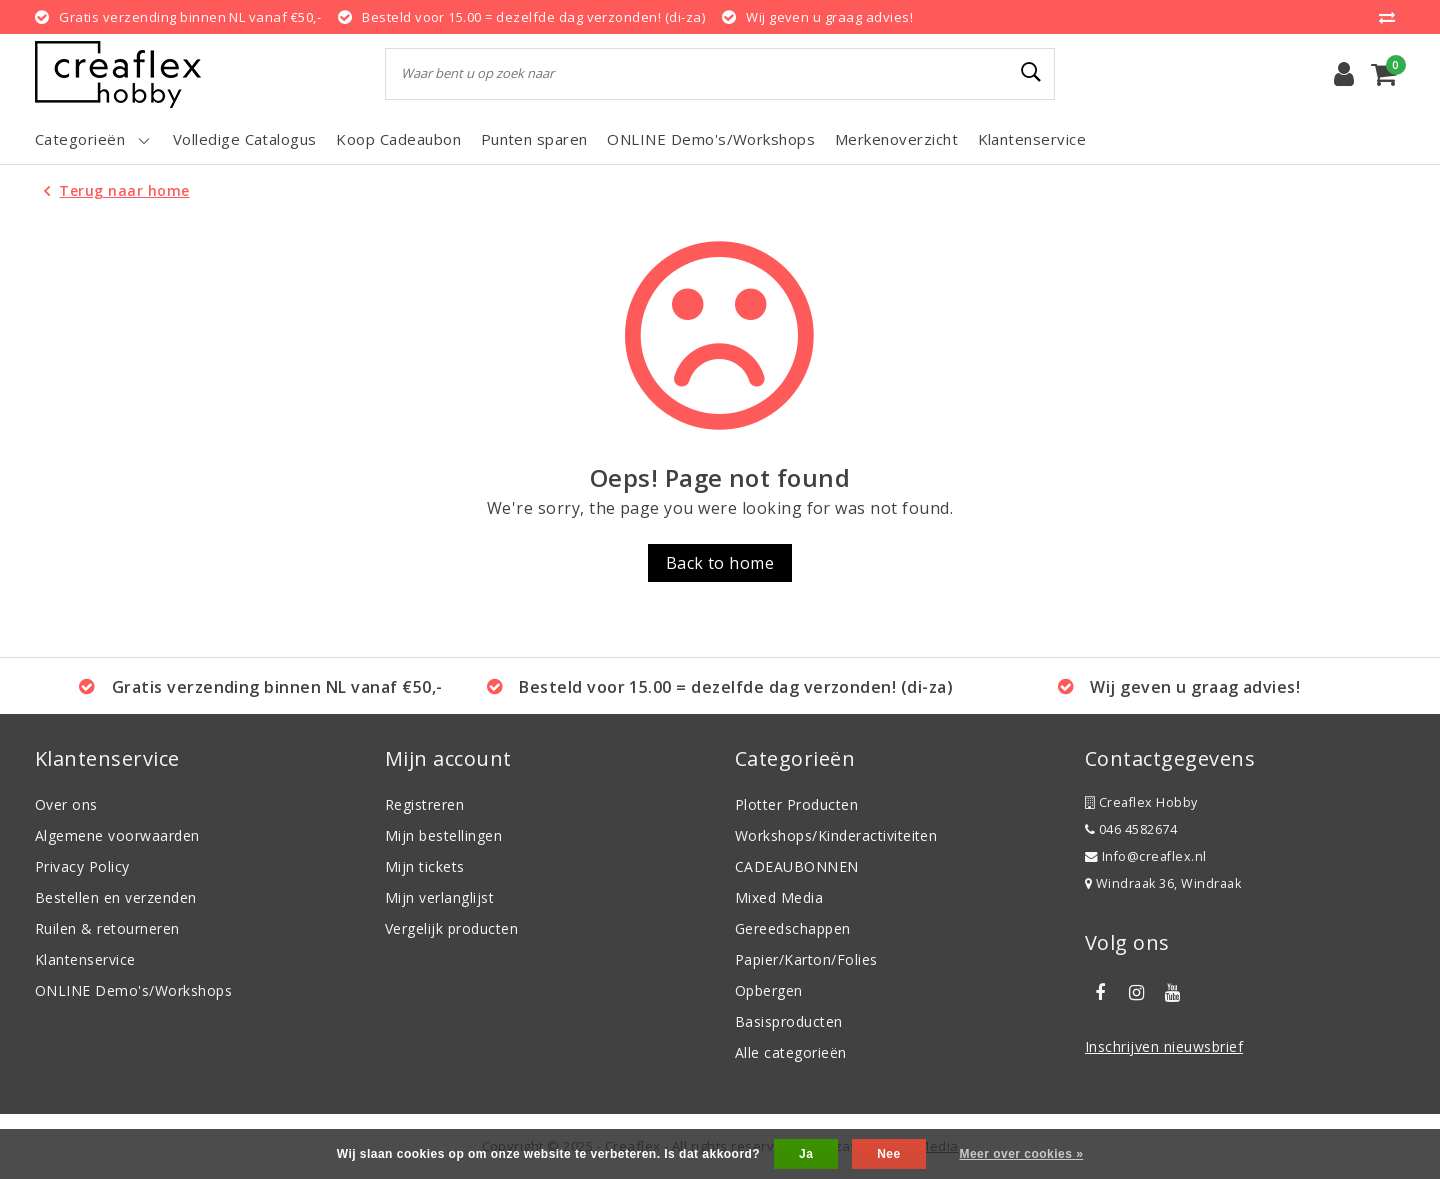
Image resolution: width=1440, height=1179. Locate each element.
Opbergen (769, 990)
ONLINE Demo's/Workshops (133, 990)
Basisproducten (789, 1021)
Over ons (66, 804)
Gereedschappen (793, 928)
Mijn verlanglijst (439, 897)
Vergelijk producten (451, 928)
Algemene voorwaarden (117, 835)
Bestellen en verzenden (116, 897)
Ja (806, 1154)
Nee (888, 1154)
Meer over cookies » (1021, 1154)
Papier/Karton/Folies (806, 959)
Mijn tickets (425, 866)
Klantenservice (85, 959)
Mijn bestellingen (443, 835)
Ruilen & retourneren (107, 928)
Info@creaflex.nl (1146, 856)
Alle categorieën (791, 1052)
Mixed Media (779, 897)
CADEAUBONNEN (797, 866)
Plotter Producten (796, 804)
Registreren (424, 804)
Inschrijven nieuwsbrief (1164, 1046)
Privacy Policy (82, 866)
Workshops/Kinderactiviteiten (836, 835)
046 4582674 (1131, 829)
